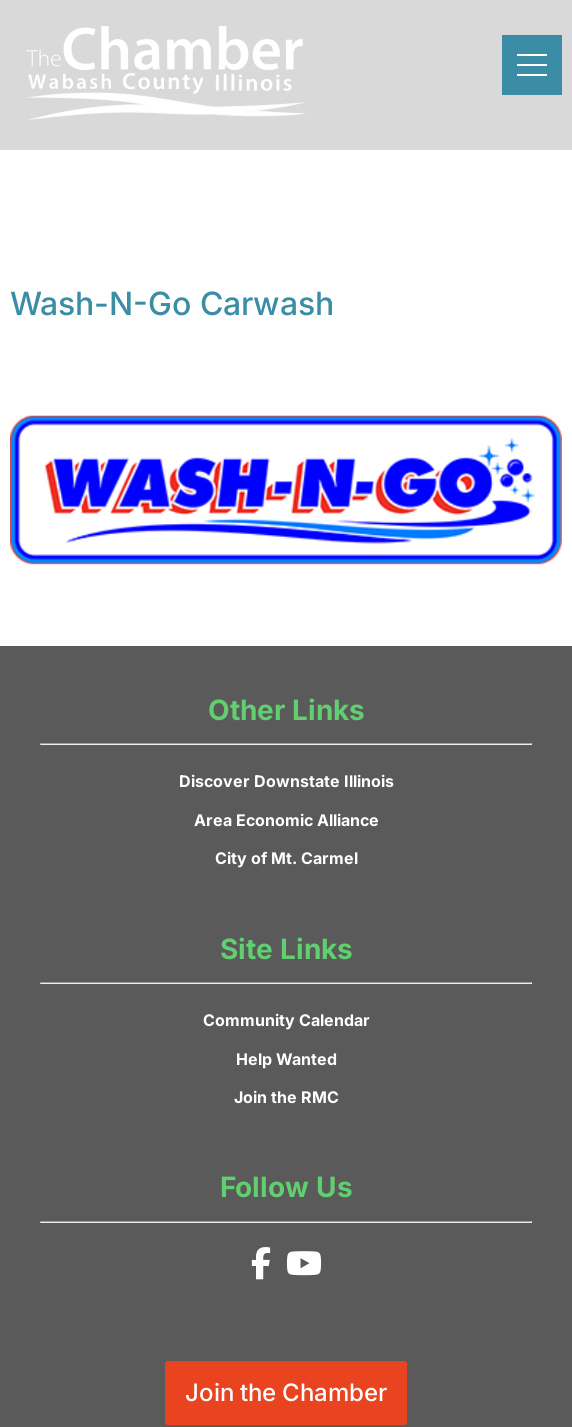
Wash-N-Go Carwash (172, 303)
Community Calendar (286, 1020)
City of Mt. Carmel (286, 858)
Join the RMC (286, 1097)
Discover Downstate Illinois (286, 781)
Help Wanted (286, 1059)
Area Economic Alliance (286, 820)
